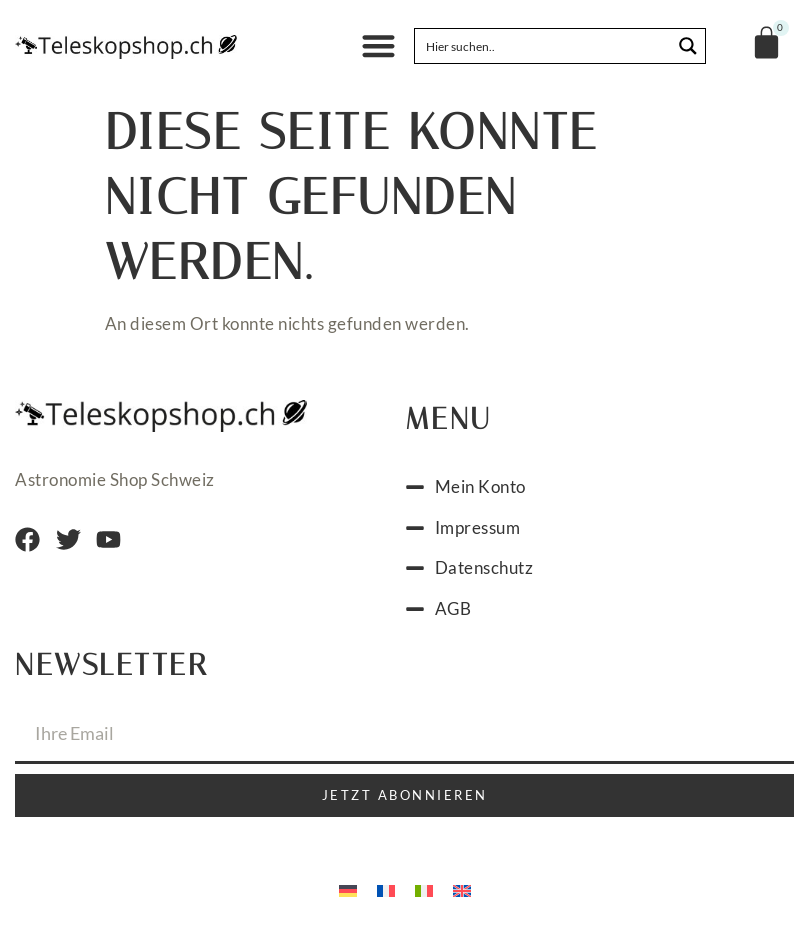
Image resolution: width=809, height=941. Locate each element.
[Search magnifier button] (688, 46)
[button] (378, 46)
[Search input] (544, 46)
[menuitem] (348, 889)
